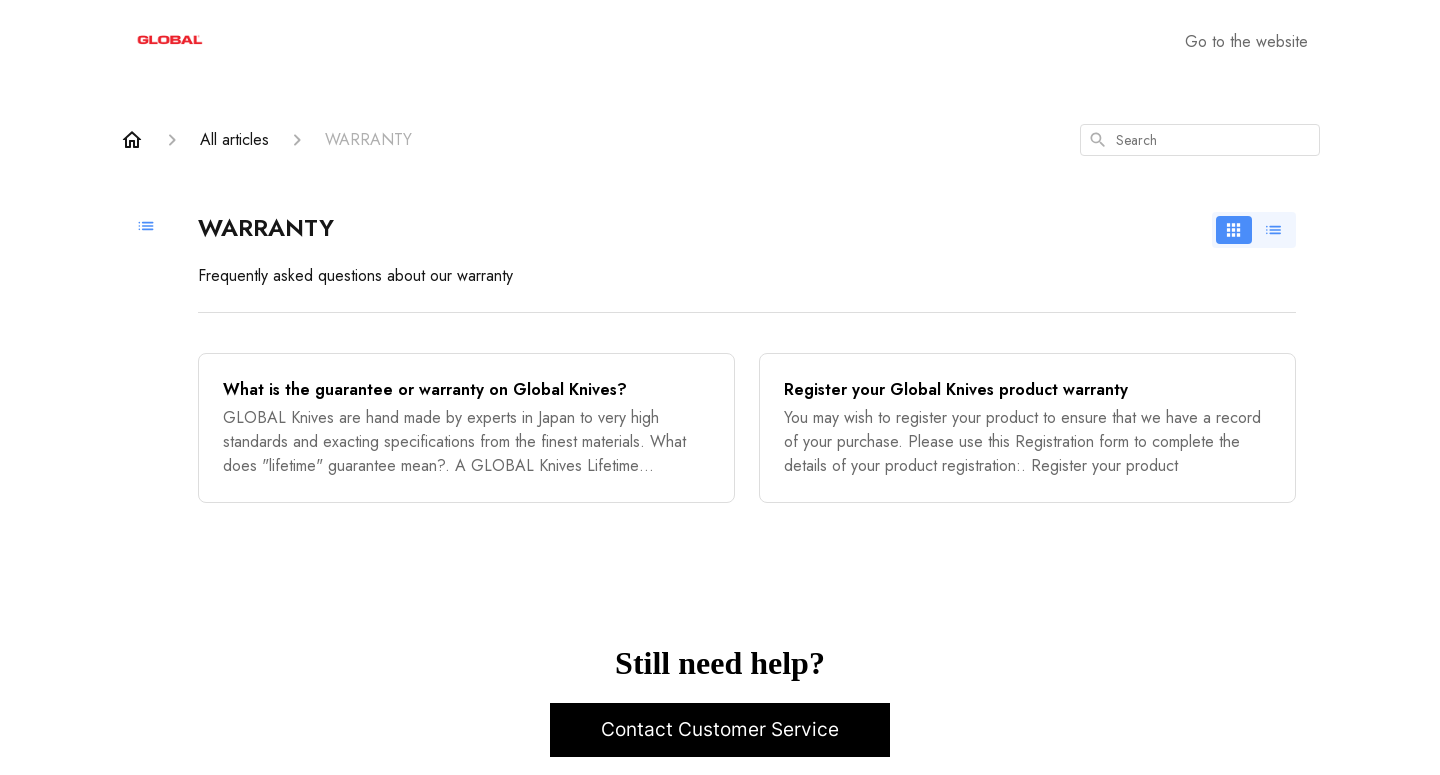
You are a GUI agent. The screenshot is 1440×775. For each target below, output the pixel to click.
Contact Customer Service (720, 729)
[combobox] (1200, 140)
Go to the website (1246, 41)
